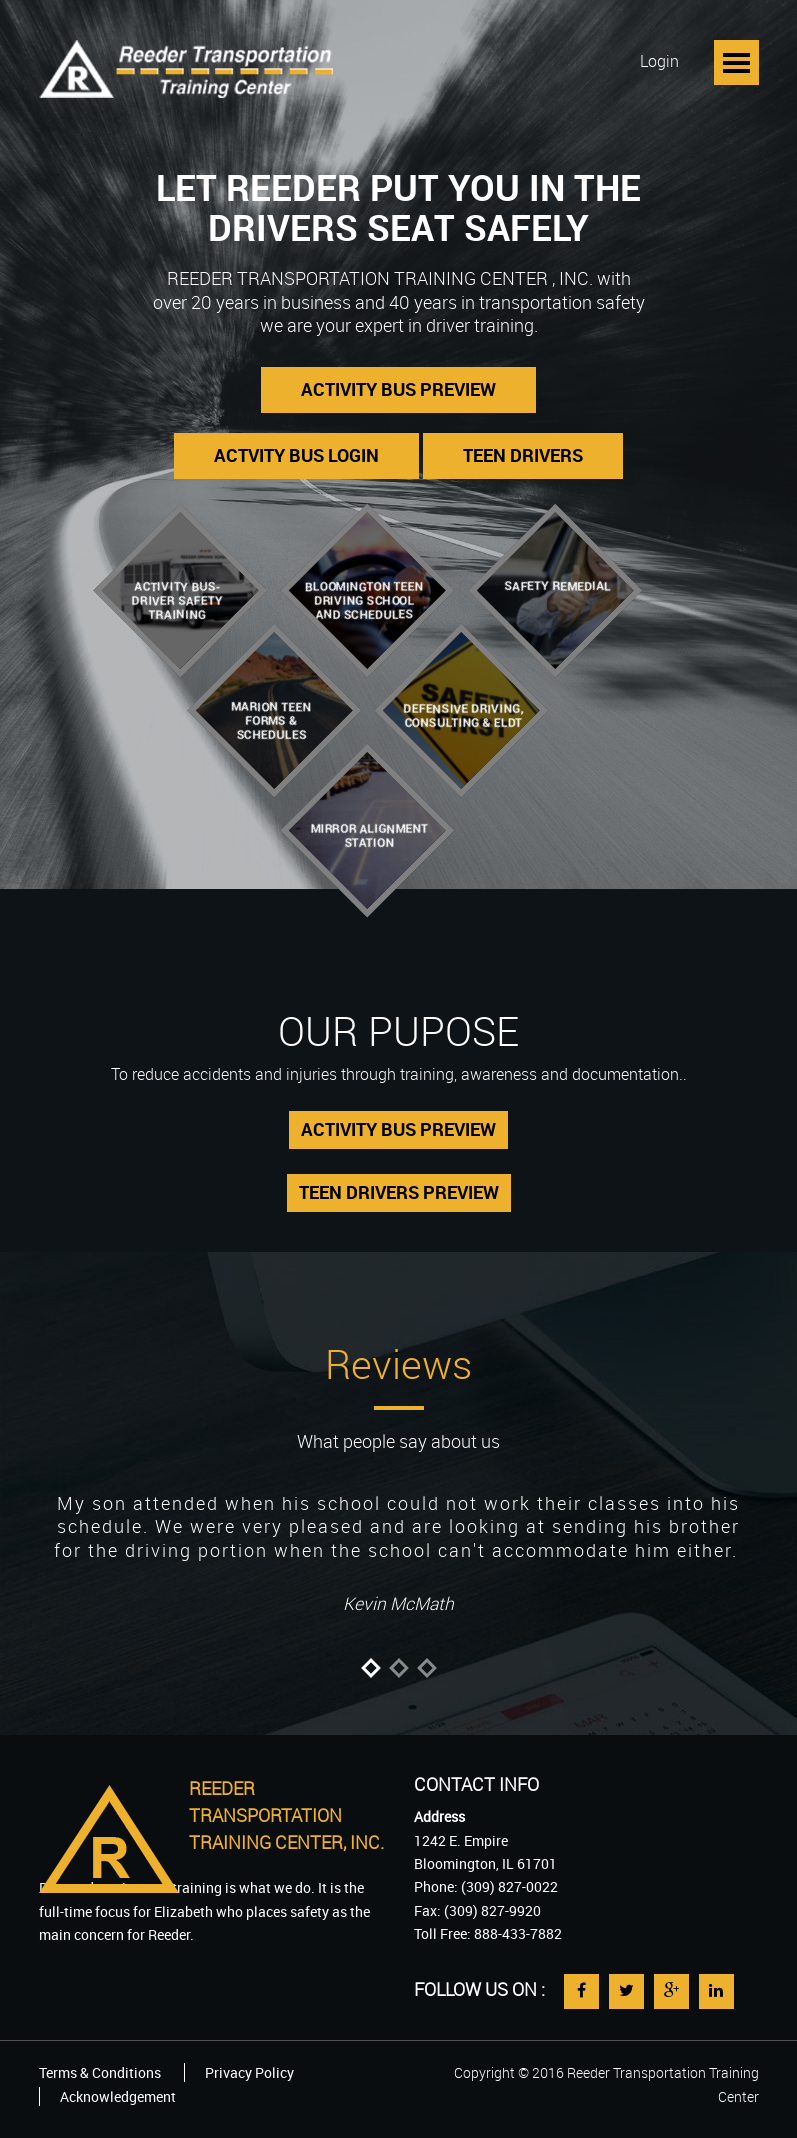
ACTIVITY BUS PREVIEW (398, 389)
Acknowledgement (118, 2096)
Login (659, 61)
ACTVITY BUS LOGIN (296, 455)
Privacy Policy (249, 2072)
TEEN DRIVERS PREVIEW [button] (399, 1192)
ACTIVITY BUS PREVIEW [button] (398, 1129)
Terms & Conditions (100, 2072)
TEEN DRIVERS (523, 455)
